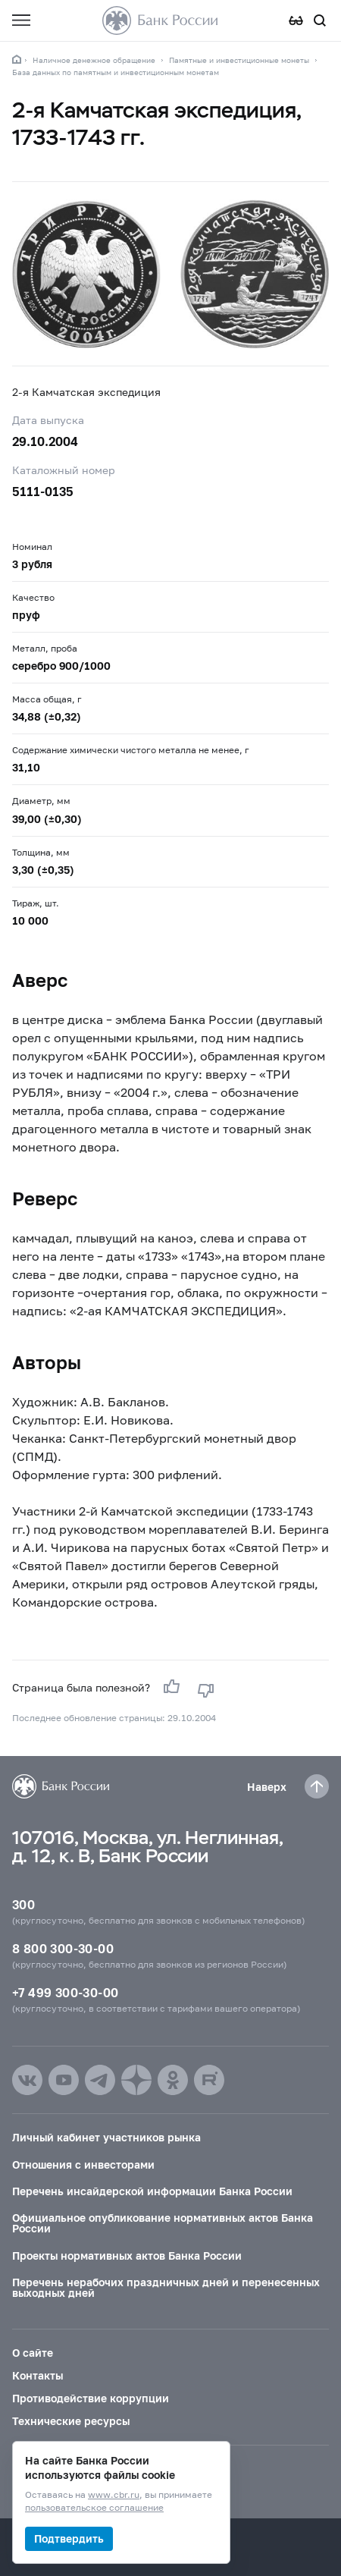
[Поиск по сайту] (320, 20)
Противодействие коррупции (90, 2398)
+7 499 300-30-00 (65, 1992)
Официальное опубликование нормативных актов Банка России (162, 2223)
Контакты (37, 2375)
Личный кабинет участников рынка (106, 2137)
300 (23, 1904)
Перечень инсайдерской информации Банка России (152, 2191)
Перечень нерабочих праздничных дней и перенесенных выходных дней (166, 2287)
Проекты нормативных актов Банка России (127, 2255)
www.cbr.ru (113, 2495)
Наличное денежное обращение (94, 59)
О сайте (32, 2352)
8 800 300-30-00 (63, 1948)
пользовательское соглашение (94, 2508)
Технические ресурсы (71, 2420)
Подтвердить (69, 2538)
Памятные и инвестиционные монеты (239, 59)
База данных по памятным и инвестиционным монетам (115, 72)
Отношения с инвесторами (83, 2164)
